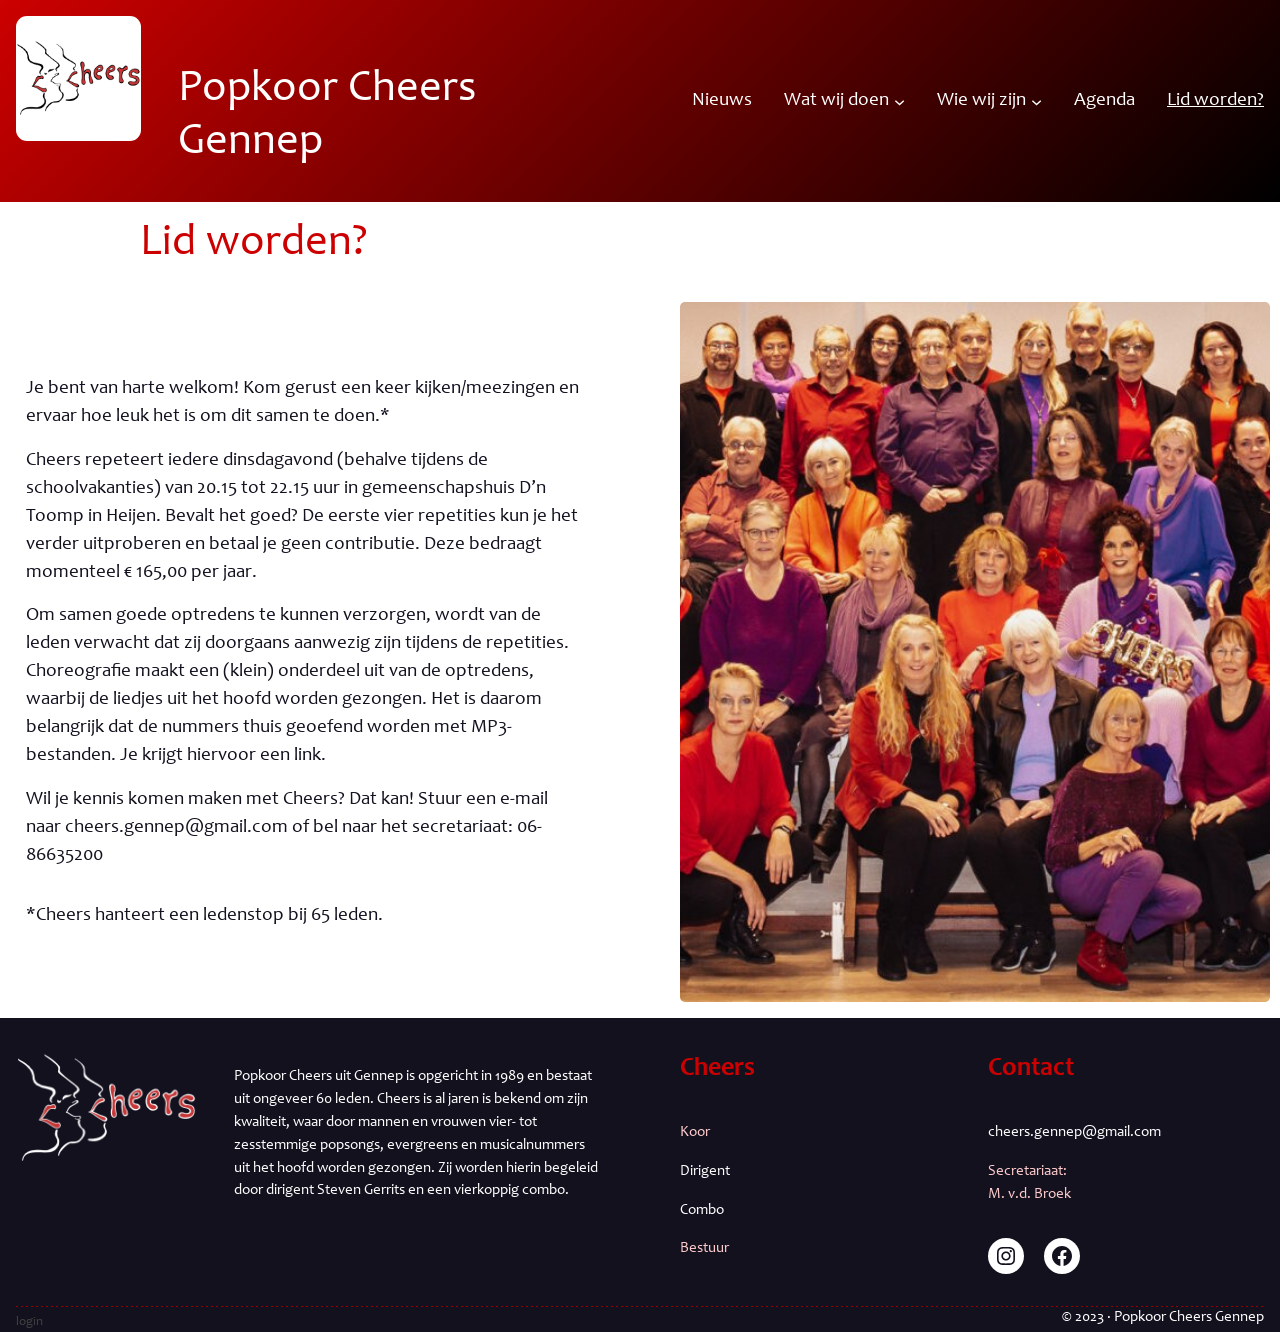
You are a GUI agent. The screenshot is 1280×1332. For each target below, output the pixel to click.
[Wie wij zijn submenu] (1036, 100)
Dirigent (705, 1171)
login (29, 1322)
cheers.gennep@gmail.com (1074, 1132)
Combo (702, 1210)
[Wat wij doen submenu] (899, 100)
